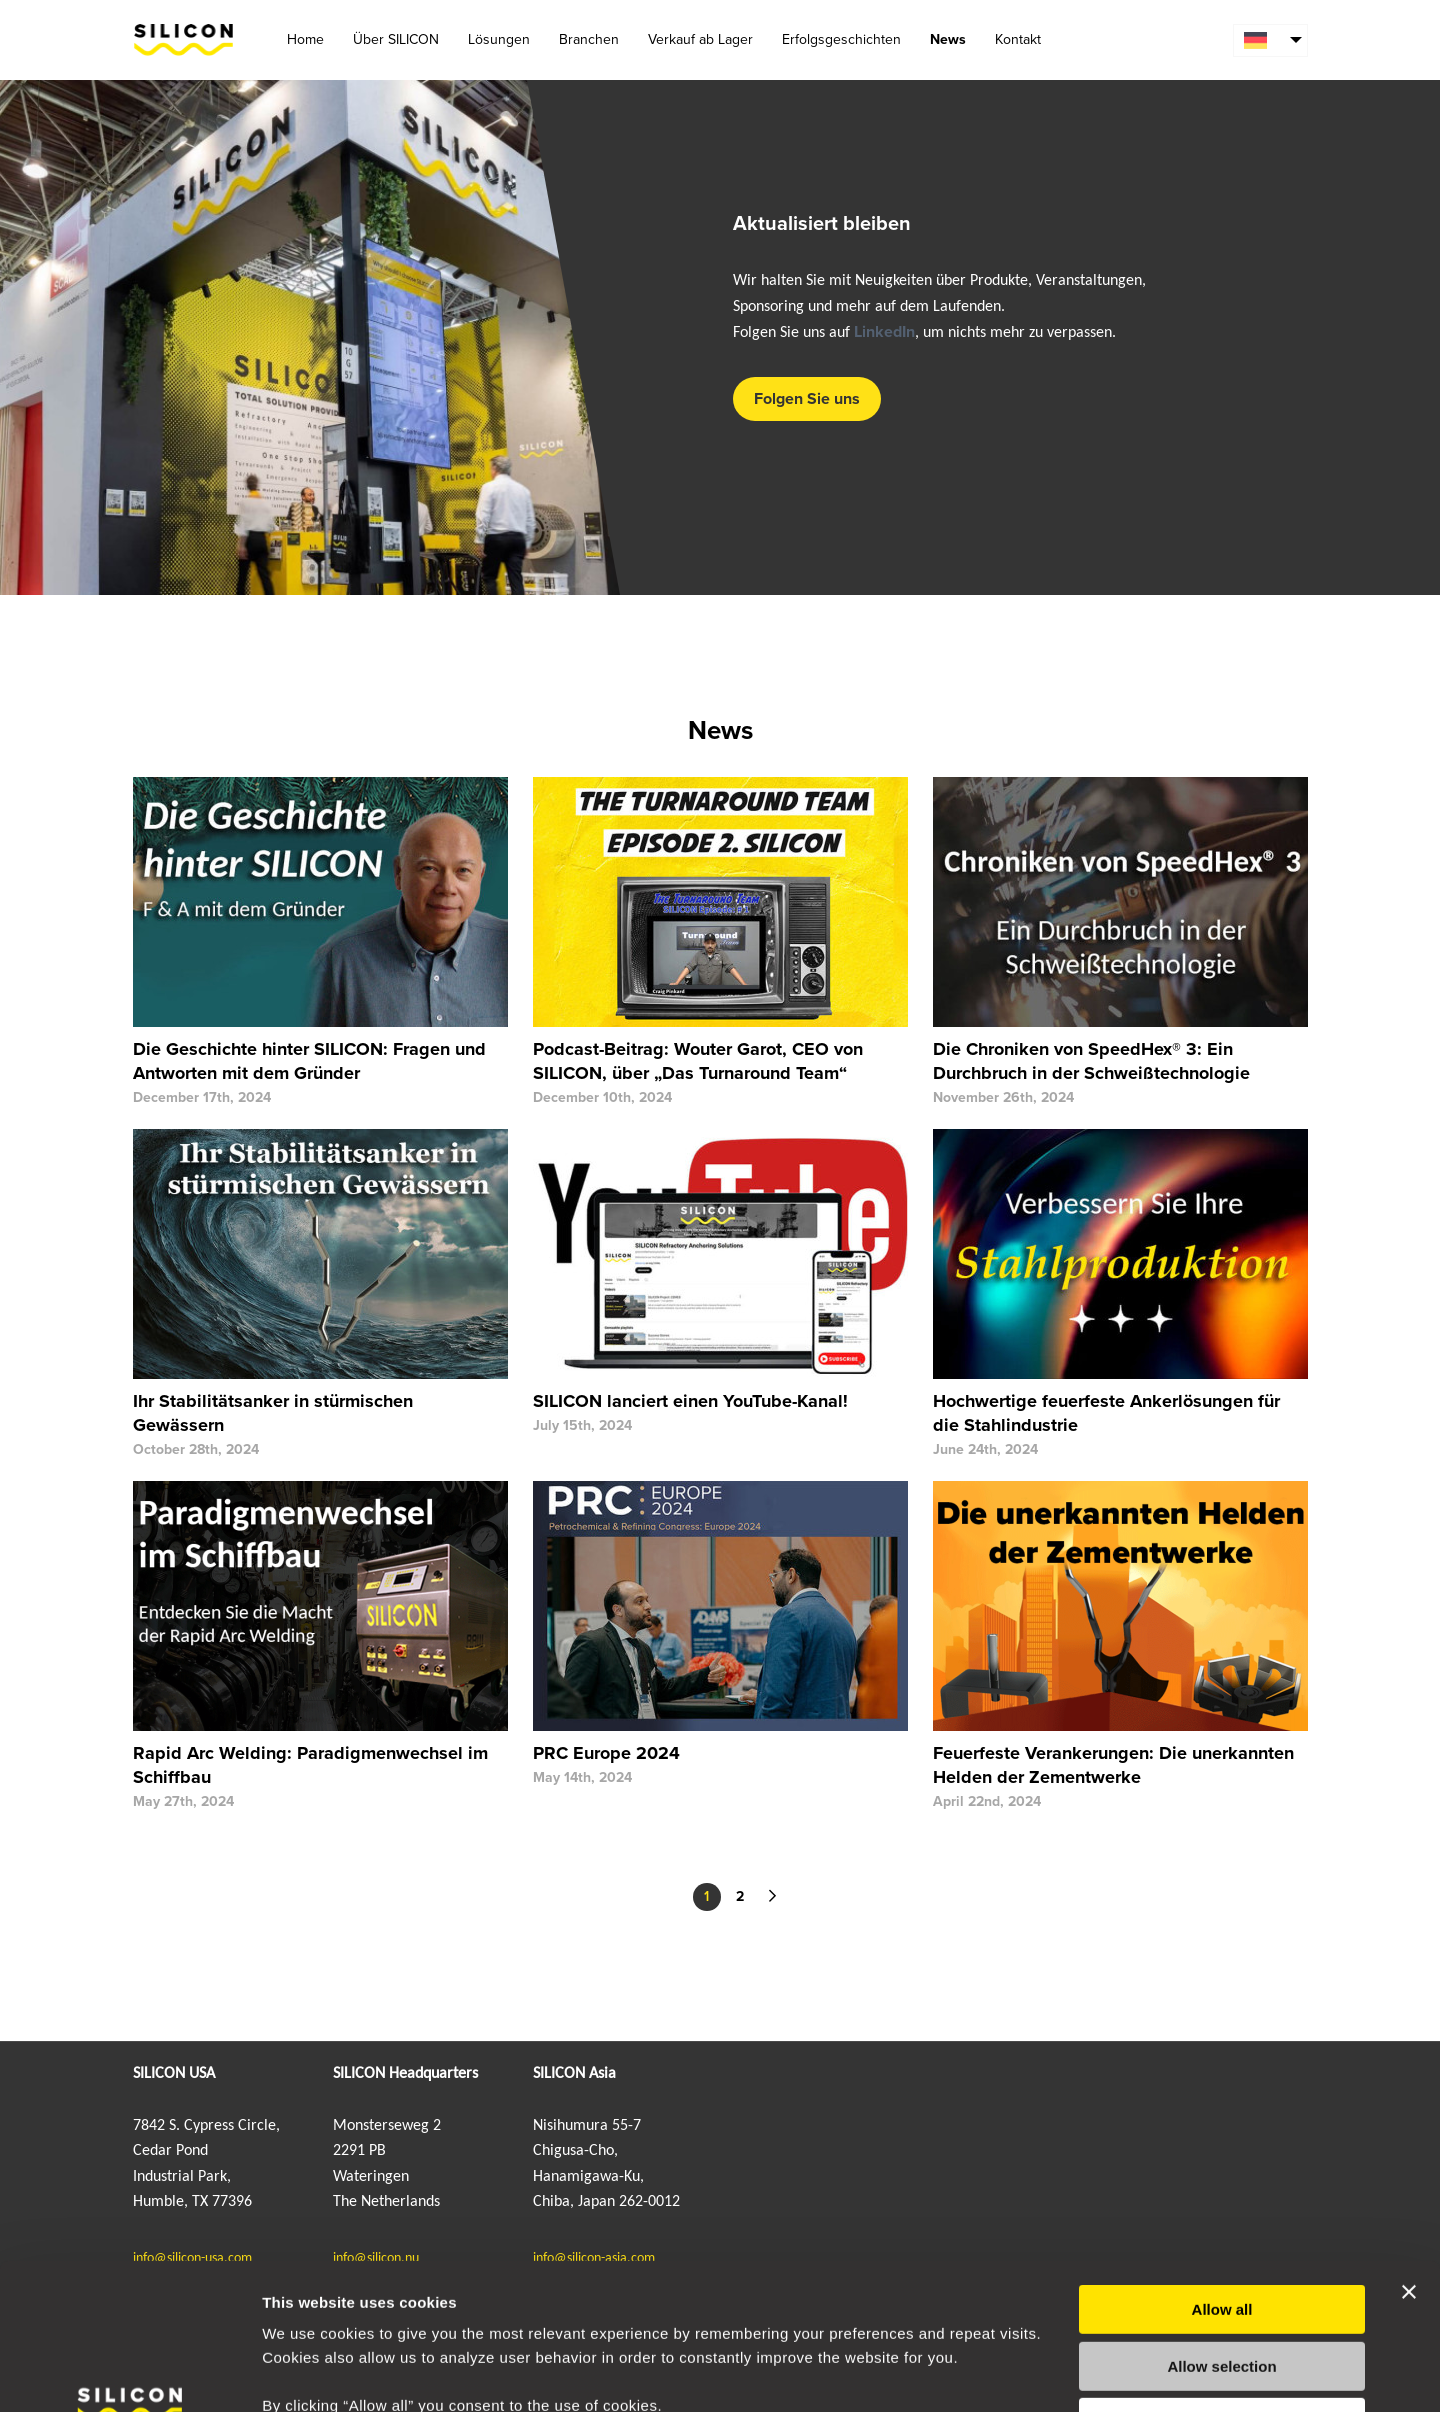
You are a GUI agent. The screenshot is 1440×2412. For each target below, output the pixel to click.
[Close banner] (1409, 2155)
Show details (1049, 2372)
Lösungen (499, 39)
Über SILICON (396, 39)
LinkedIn (884, 332)
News (948, 39)
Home (305, 39)
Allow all (1222, 2172)
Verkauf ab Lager (700, 39)
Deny (1222, 2285)
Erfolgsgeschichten (841, 39)
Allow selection (1221, 2229)
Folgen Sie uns (807, 399)
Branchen (589, 39)
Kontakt (1018, 39)
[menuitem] (1270, 40)
